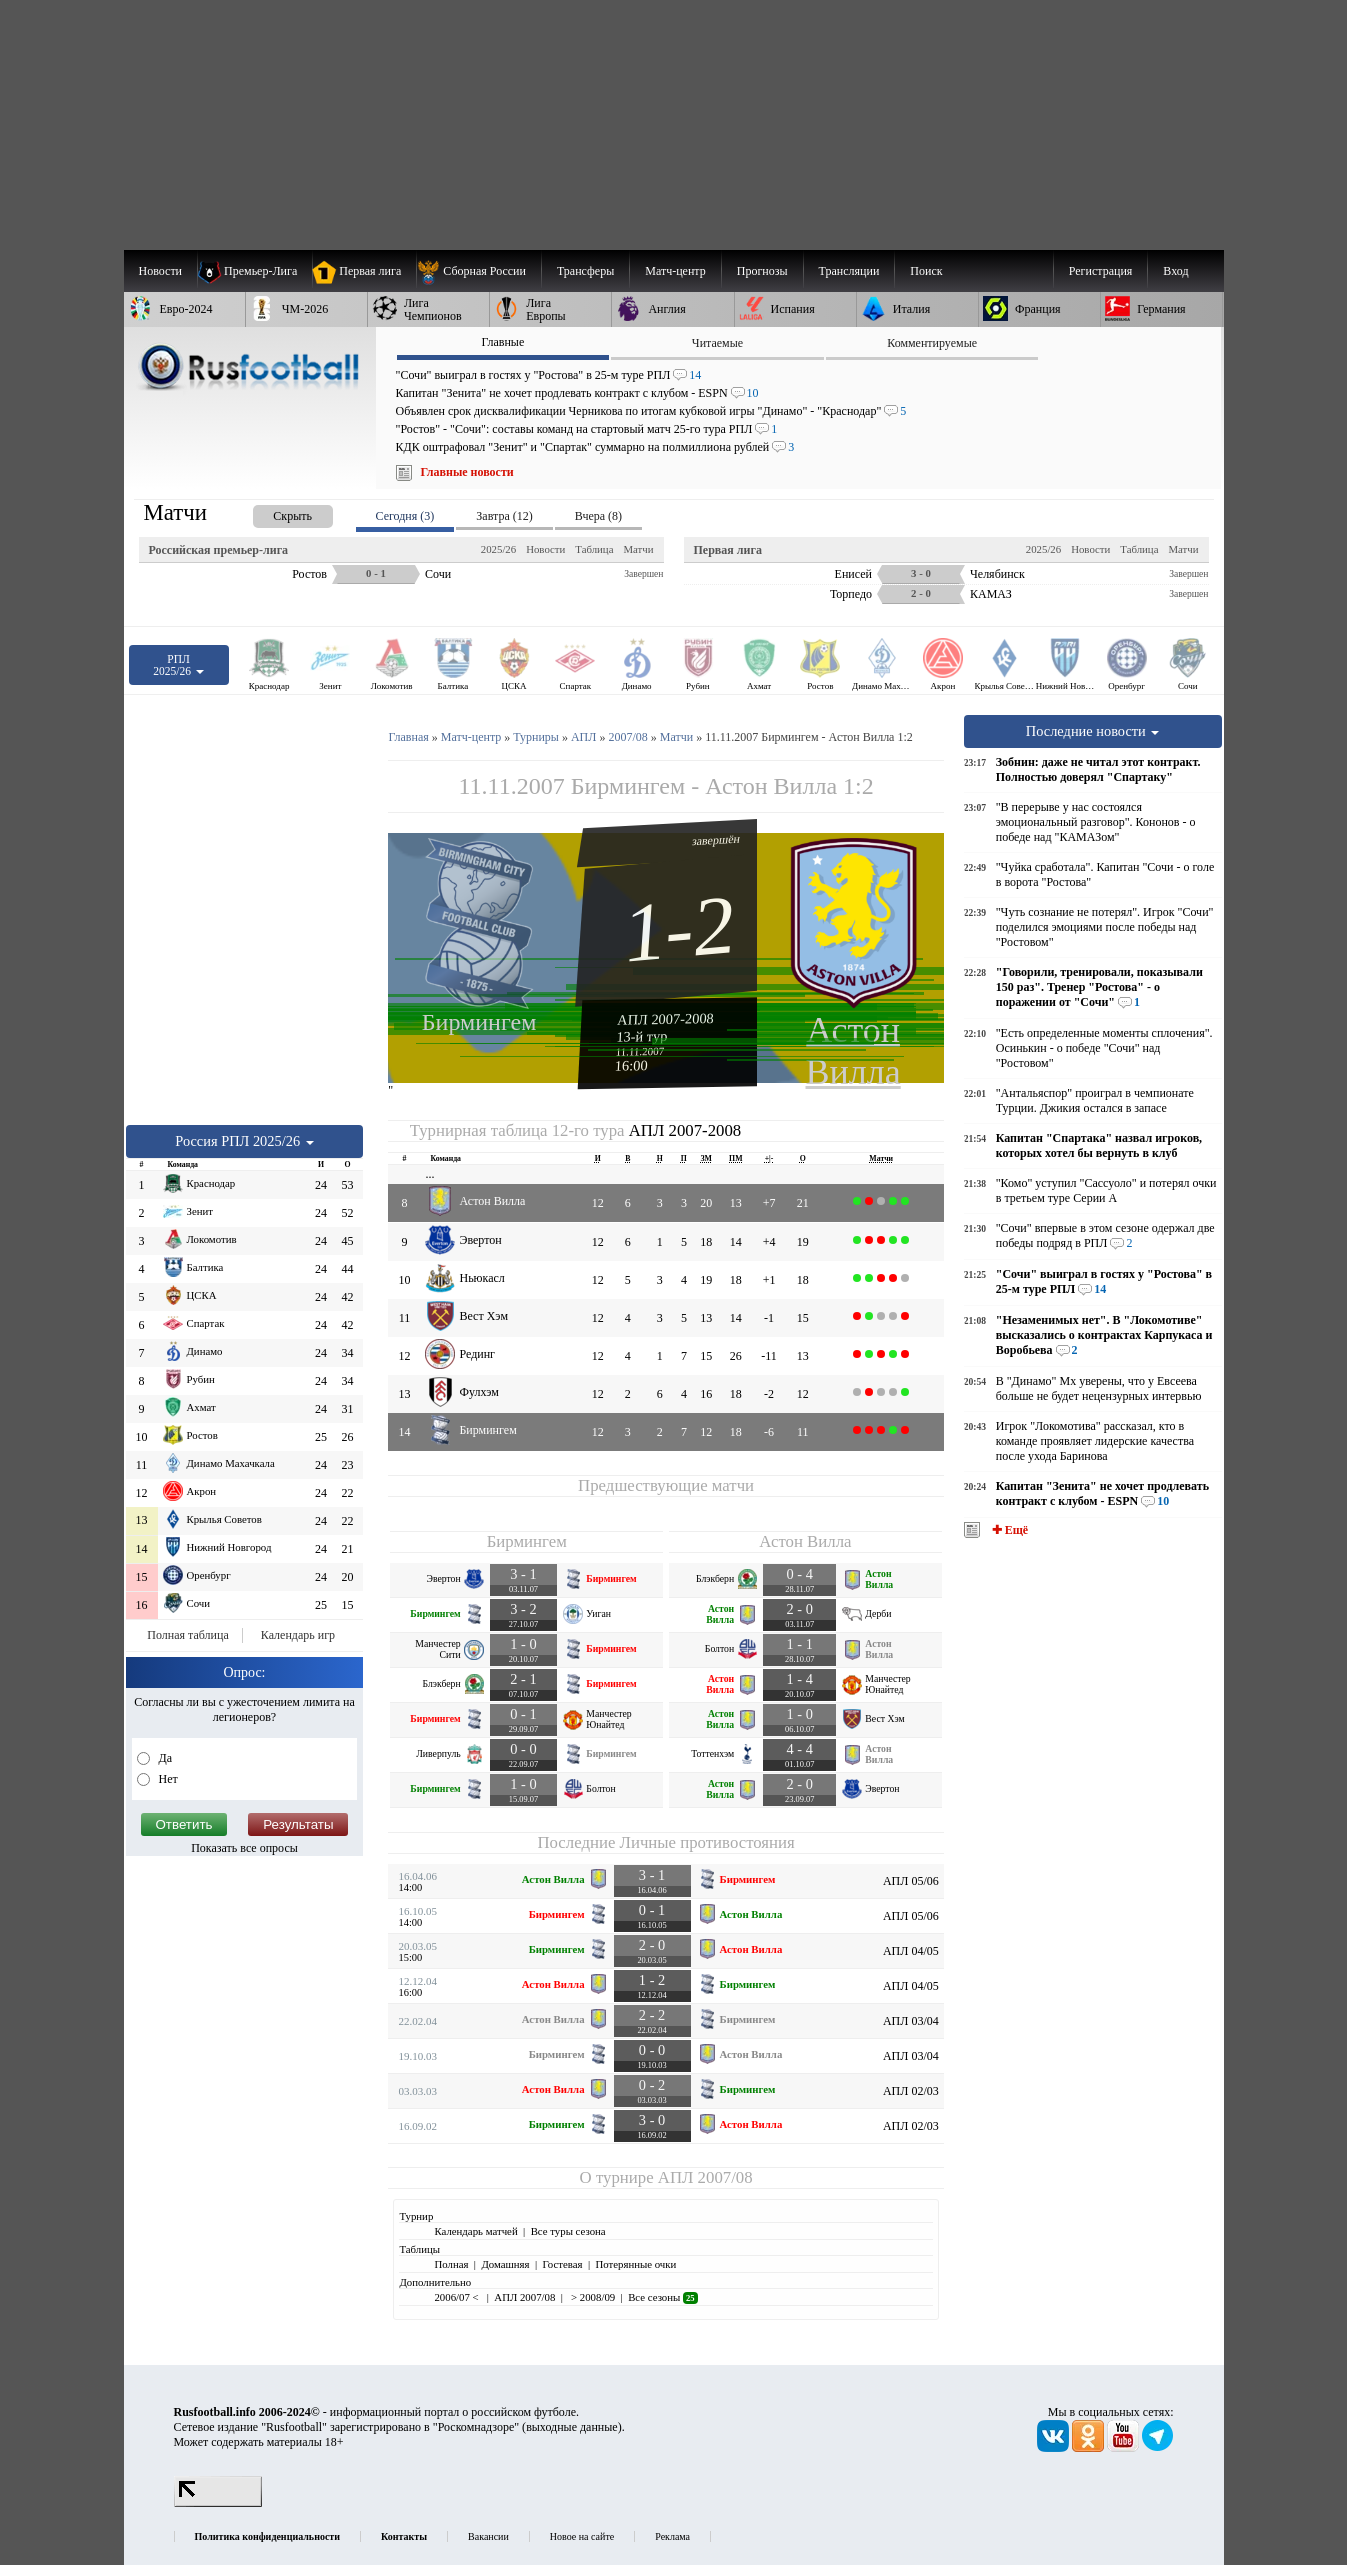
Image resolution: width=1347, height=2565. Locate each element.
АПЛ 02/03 (911, 2091)
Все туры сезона (568, 2231)
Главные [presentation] (502, 342)
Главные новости (467, 472)
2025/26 (498, 549)
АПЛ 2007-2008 (665, 1019)
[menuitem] (478, 271)
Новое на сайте (582, 2536)
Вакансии (488, 2536)
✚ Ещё (1008, 1530)
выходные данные (572, 2427)
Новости (545, 549)
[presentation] (273, 512)
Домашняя (505, 2264)
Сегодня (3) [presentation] (405, 516)
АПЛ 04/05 (911, 1951)
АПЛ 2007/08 (705, 2177)
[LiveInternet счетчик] (218, 2503)
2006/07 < (457, 2297)
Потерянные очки (635, 2264)
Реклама (672, 2536)
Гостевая (563, 2264)
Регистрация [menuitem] (1101, 271)
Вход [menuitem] (1175, 271)
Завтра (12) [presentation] (504, 516)
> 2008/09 (591, 2297)
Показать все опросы (244, 1848)
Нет (167, 1779)
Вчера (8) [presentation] (598, 516)
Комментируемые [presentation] (932, 343)
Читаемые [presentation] (717, 343)
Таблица (594, 549)
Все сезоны (662, 2297)
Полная (451, 2264)
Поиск (926, 271)
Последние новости (1093, 731)
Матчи (638, 549)
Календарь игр (298, 1635)
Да (164, 1758)
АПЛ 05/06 (911, 1881)
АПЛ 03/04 (911, 2021)
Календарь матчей (475, 2231)
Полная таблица (187, 1635)
